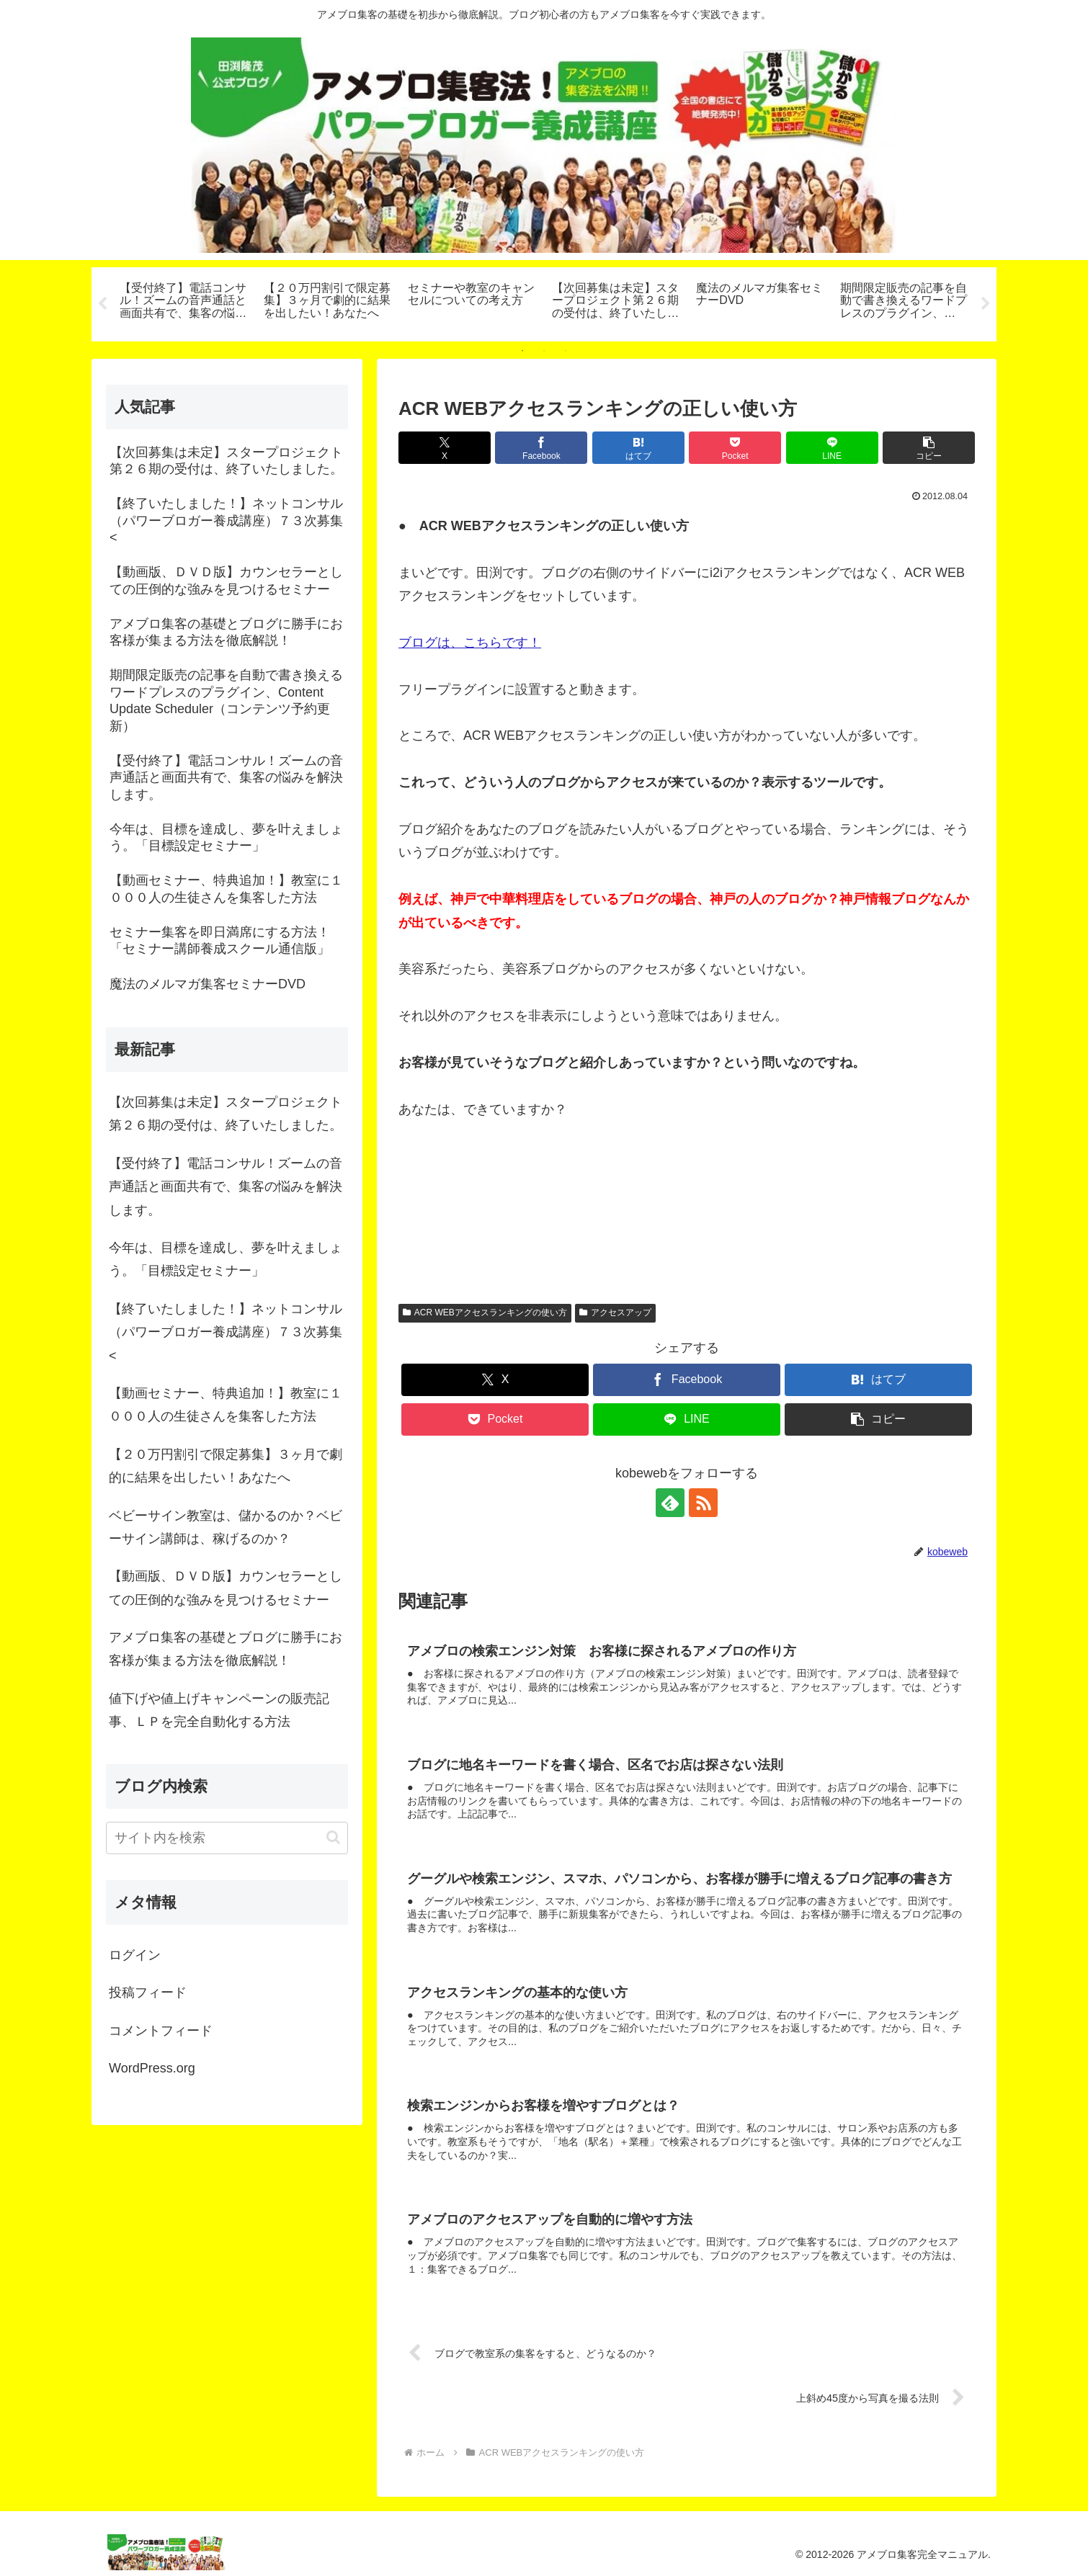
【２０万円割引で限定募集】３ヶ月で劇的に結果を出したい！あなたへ (225, 1466)
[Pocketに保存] (735, 447)
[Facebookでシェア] (541, 447)
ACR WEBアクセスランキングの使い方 (485, 1313)
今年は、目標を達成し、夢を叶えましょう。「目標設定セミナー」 (225, 1259)
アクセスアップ (615, 1313)
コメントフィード (161, 2030)
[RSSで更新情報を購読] (703, 1502)
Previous (102, 304)
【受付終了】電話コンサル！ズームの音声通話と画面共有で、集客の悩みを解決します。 (225, 1186)
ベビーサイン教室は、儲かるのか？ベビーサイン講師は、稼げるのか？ (225, 1527)
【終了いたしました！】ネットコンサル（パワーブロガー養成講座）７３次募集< (225, 1332)
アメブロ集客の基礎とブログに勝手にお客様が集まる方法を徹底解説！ (225, 1649)
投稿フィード (148, 1992)
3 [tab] (565, 351)
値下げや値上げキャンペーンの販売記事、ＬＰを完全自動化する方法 (219, 1710)
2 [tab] (544, 351)
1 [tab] (522, 351)
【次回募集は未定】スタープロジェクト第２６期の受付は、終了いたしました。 (225, 1113)
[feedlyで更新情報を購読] (670, 1502)
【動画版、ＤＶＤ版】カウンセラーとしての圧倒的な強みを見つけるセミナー (225, 1587)
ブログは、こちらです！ (469, 642)
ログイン (135, 1955)
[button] (929, 447)
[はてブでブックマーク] (638, 447)
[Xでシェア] (444, 447)
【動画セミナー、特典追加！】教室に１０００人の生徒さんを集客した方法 (225, 1404)
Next (985, 304)
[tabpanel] (183, 302)
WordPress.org (152, 2068)
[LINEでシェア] (832, 447)
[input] (227, 1838)
